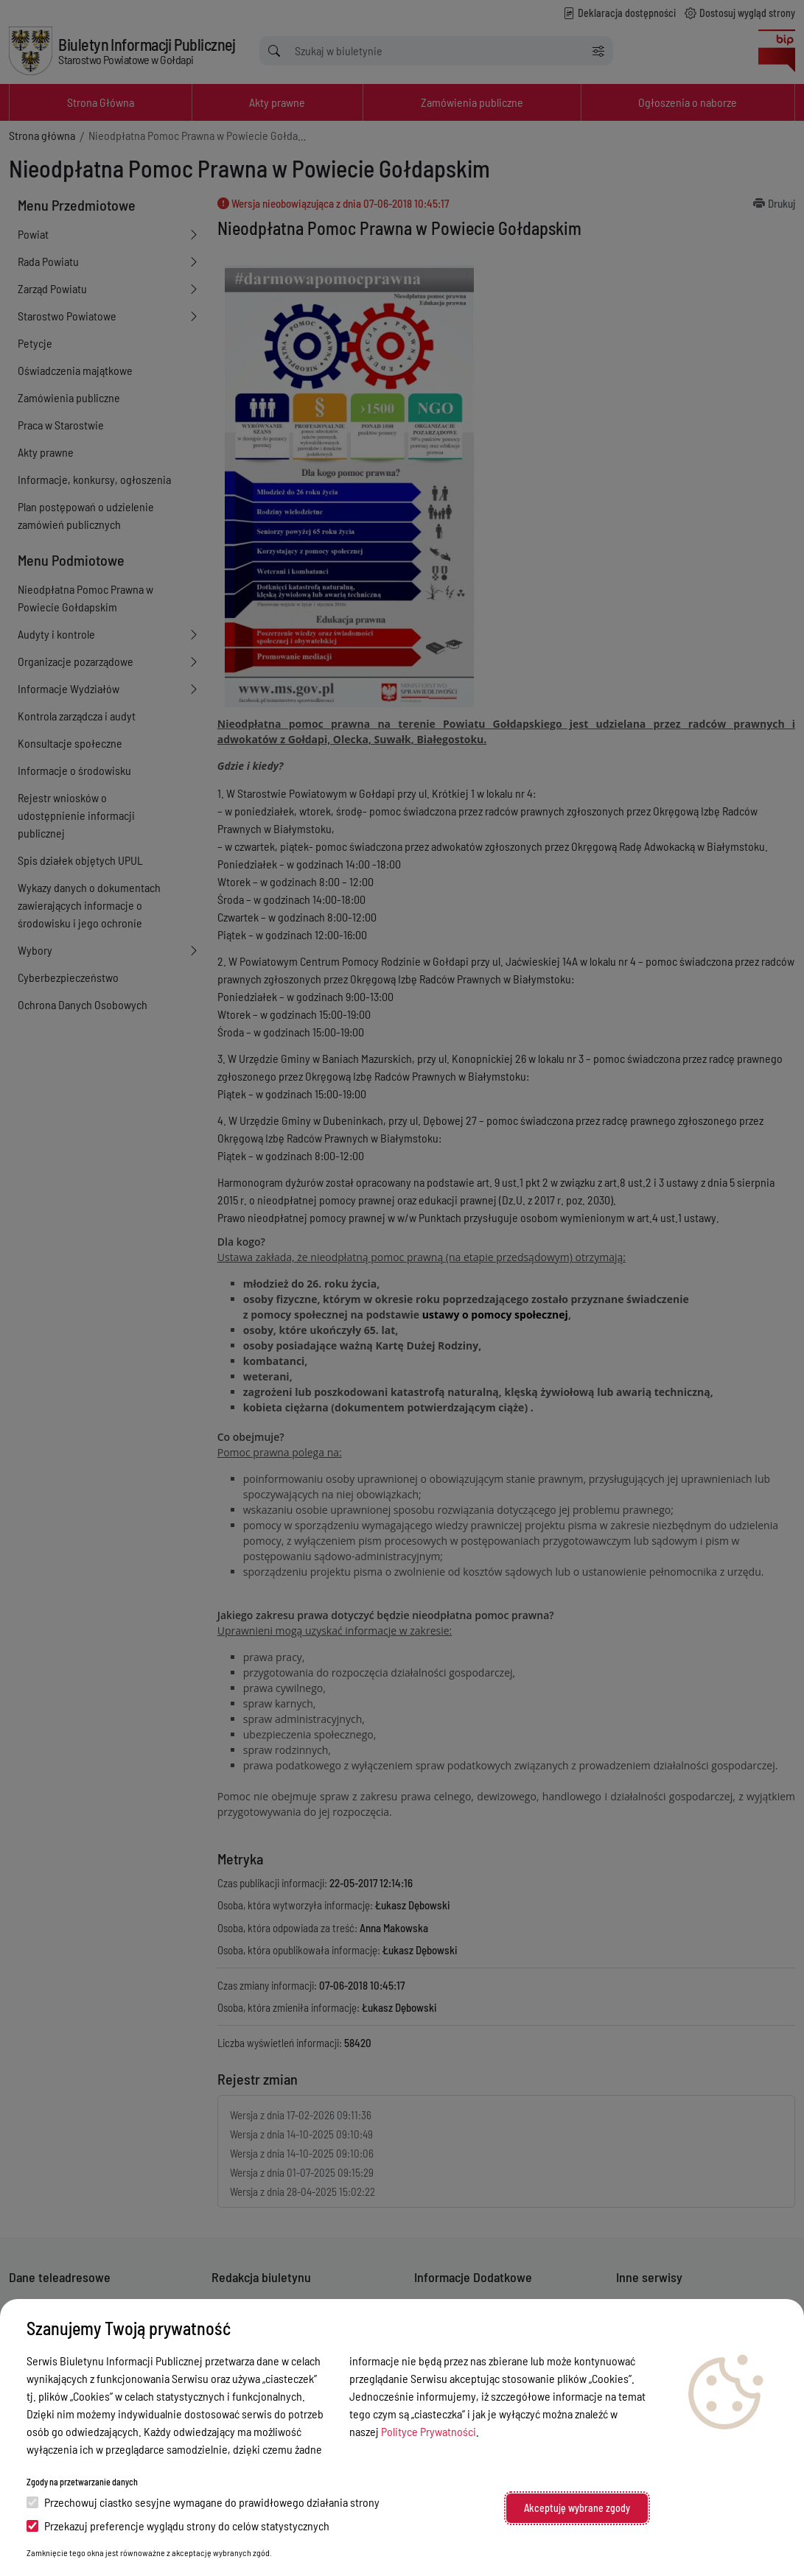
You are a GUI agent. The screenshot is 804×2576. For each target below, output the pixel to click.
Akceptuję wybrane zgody (577, 2508)
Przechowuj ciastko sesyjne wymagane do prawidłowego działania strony (203, 2502)
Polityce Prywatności (428, 2431)
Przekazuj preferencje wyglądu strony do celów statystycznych (178, 2526)
